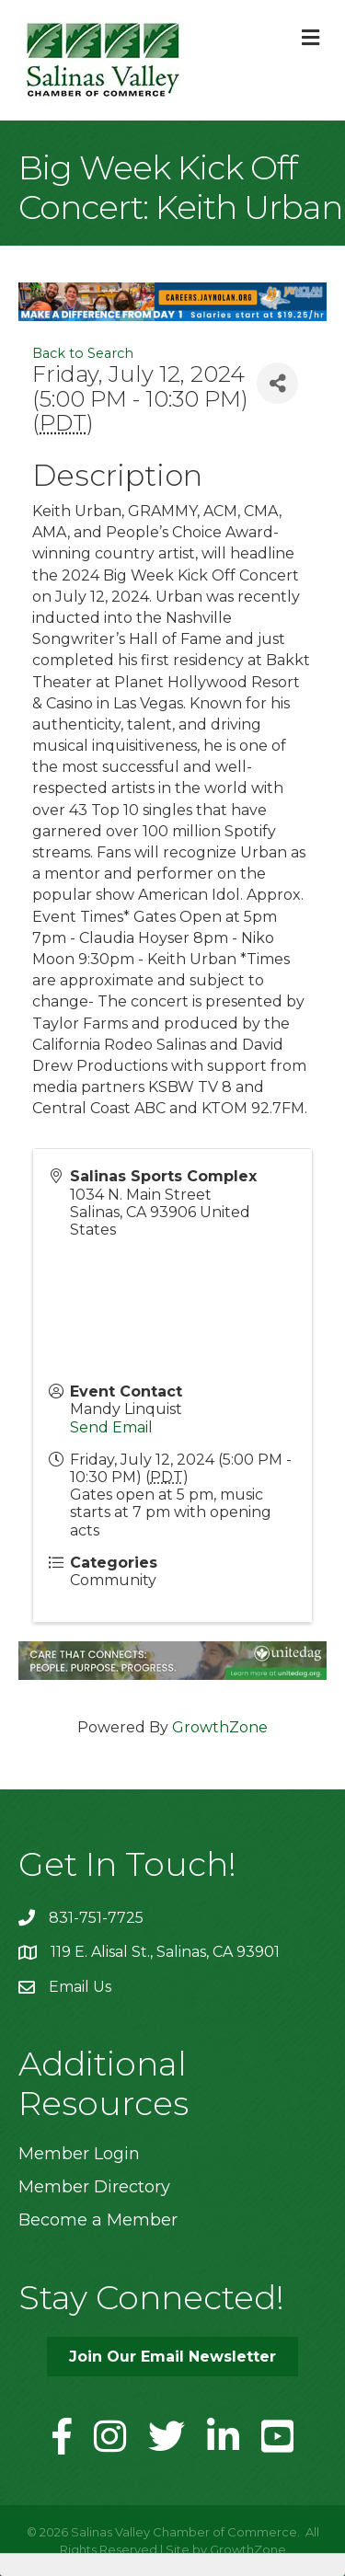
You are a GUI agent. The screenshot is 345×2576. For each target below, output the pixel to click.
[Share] (277, 383)
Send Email (111, 1427)
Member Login (79, 2154)
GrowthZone (220, 1727)
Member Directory (94, 2187)
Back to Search (82, 353)
